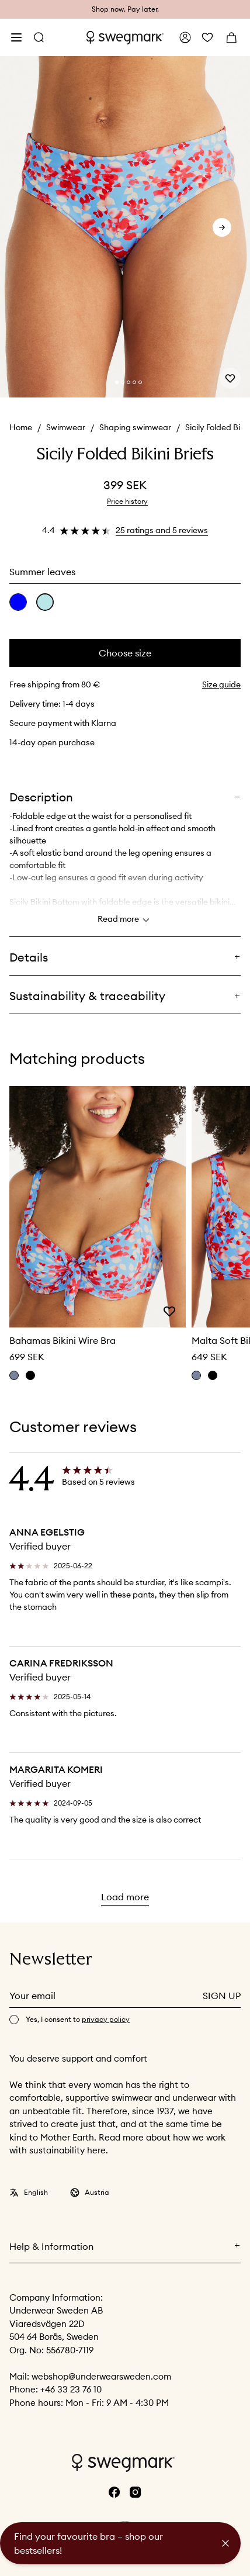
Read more (125, 920)
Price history (127, 501)
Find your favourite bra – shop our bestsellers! (88, 2543)
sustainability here (67, 2150)
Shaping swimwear (135, 427)
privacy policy (106, 2019)
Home (20, 427)
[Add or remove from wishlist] (230, 378)
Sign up (222, 1995)
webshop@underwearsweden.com (101, 2376)
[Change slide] (117, 382)
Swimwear (65, 427)
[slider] (125, 227)
